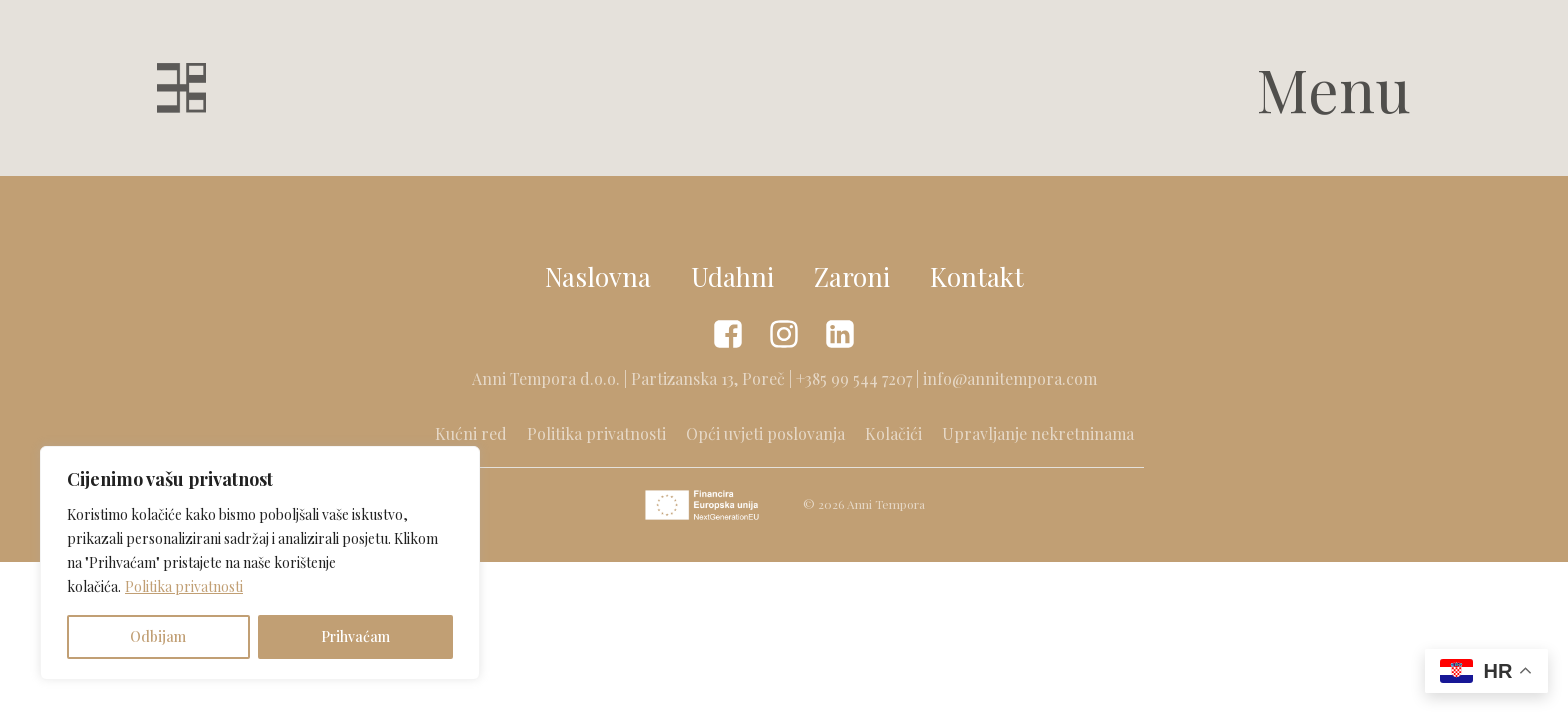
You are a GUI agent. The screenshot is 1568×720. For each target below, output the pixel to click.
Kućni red (471, 433)
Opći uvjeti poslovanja (765, 433)
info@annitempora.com (1010, 378)
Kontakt (977, 276)
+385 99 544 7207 (854, 378)
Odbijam (158, 636)
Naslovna (598, 276)
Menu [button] (1333, 88)
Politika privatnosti (184, 586)
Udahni (732, 276)
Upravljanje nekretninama (1038, 433)
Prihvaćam (355, 636)
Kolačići (893, 433)
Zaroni (852, 276)
